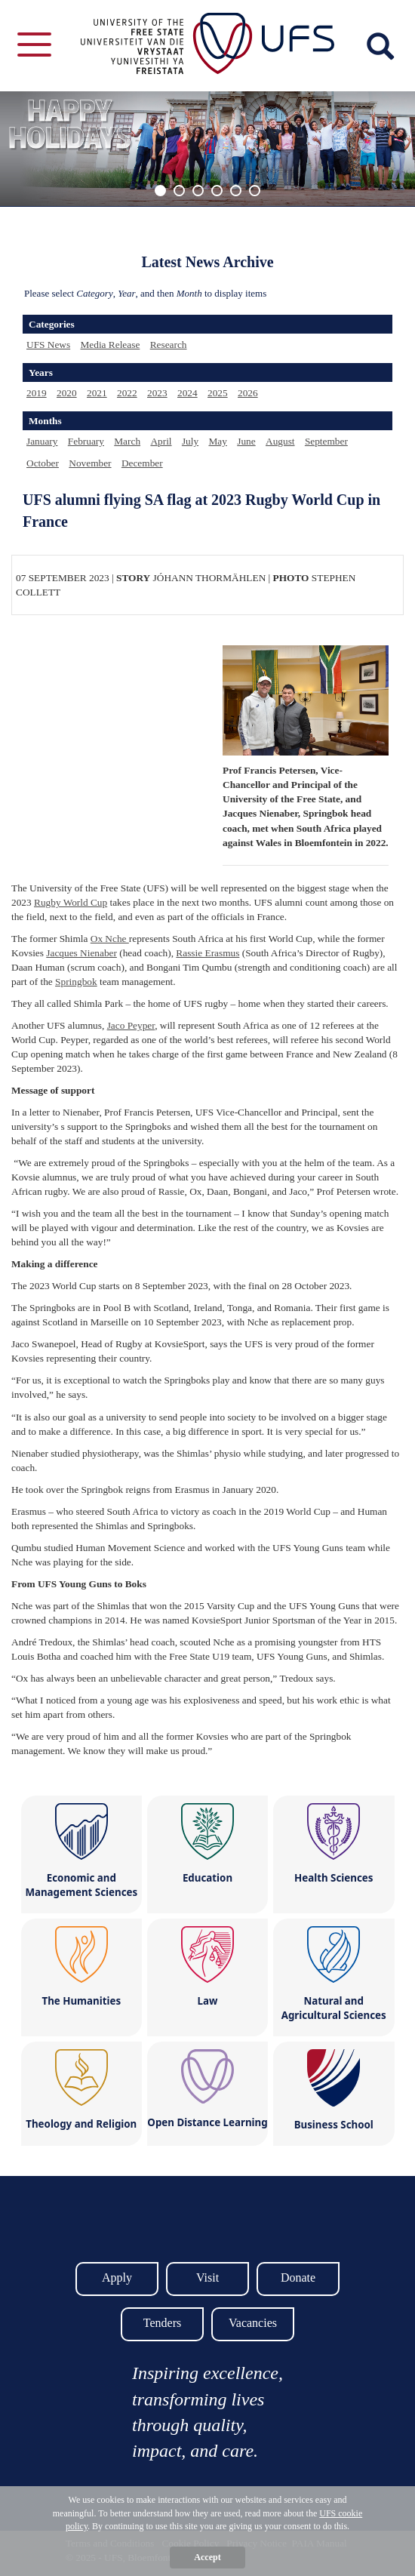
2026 (248, 393)
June (246, 441)
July (190, 441)
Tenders (162, 2322)
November (90, 463)
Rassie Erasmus (207, 953)
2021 (97, 393)
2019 (36, 393)
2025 (218, 393)
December (142, 463)
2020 (67, 393)
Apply (117, 2277)
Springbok (76, 981)
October (42, 463)
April (160, 441)
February (86, 441)
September (326, 441)
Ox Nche (110, 938)
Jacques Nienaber (81, 953)
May (217, 441)
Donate (298, 2277)
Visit (207, 2277)
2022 (127, 393)
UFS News (48, 344)
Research (168, 344)
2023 (157, 393)
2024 (187, 393)
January (41, 441)
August (280, 441)
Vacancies (253, 2322)
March (127, 441)
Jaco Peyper (131, 1025)
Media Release (110, 344)
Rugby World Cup (70, 902)
